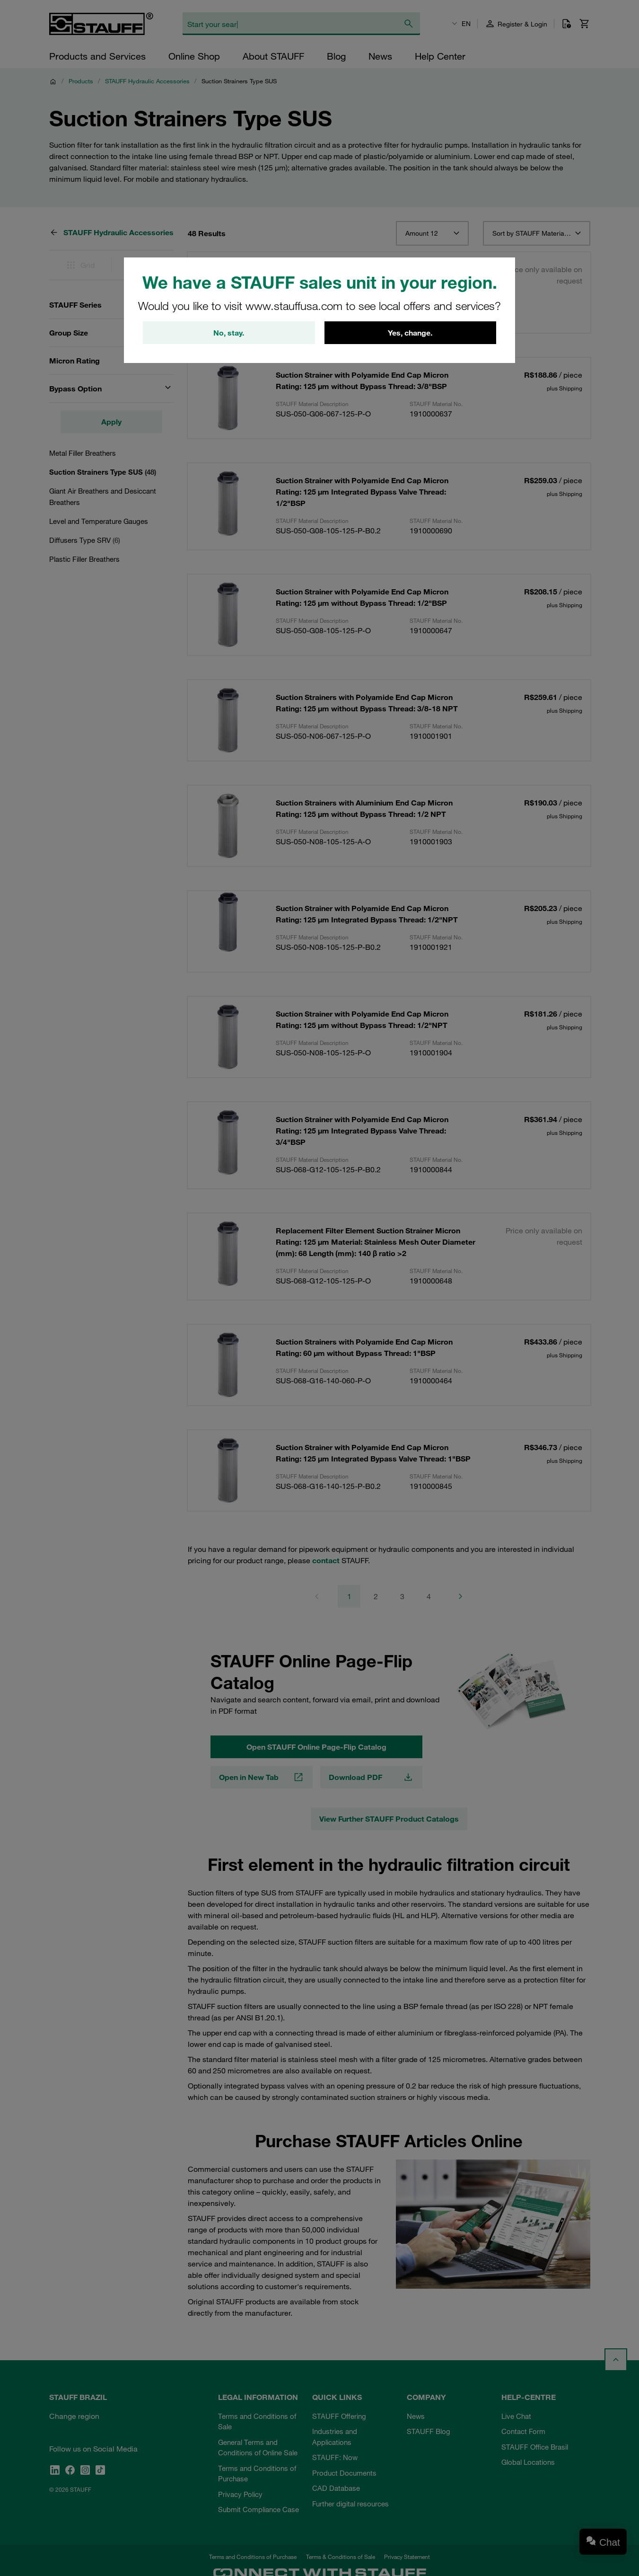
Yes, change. (410, 332)
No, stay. (228, 332)
